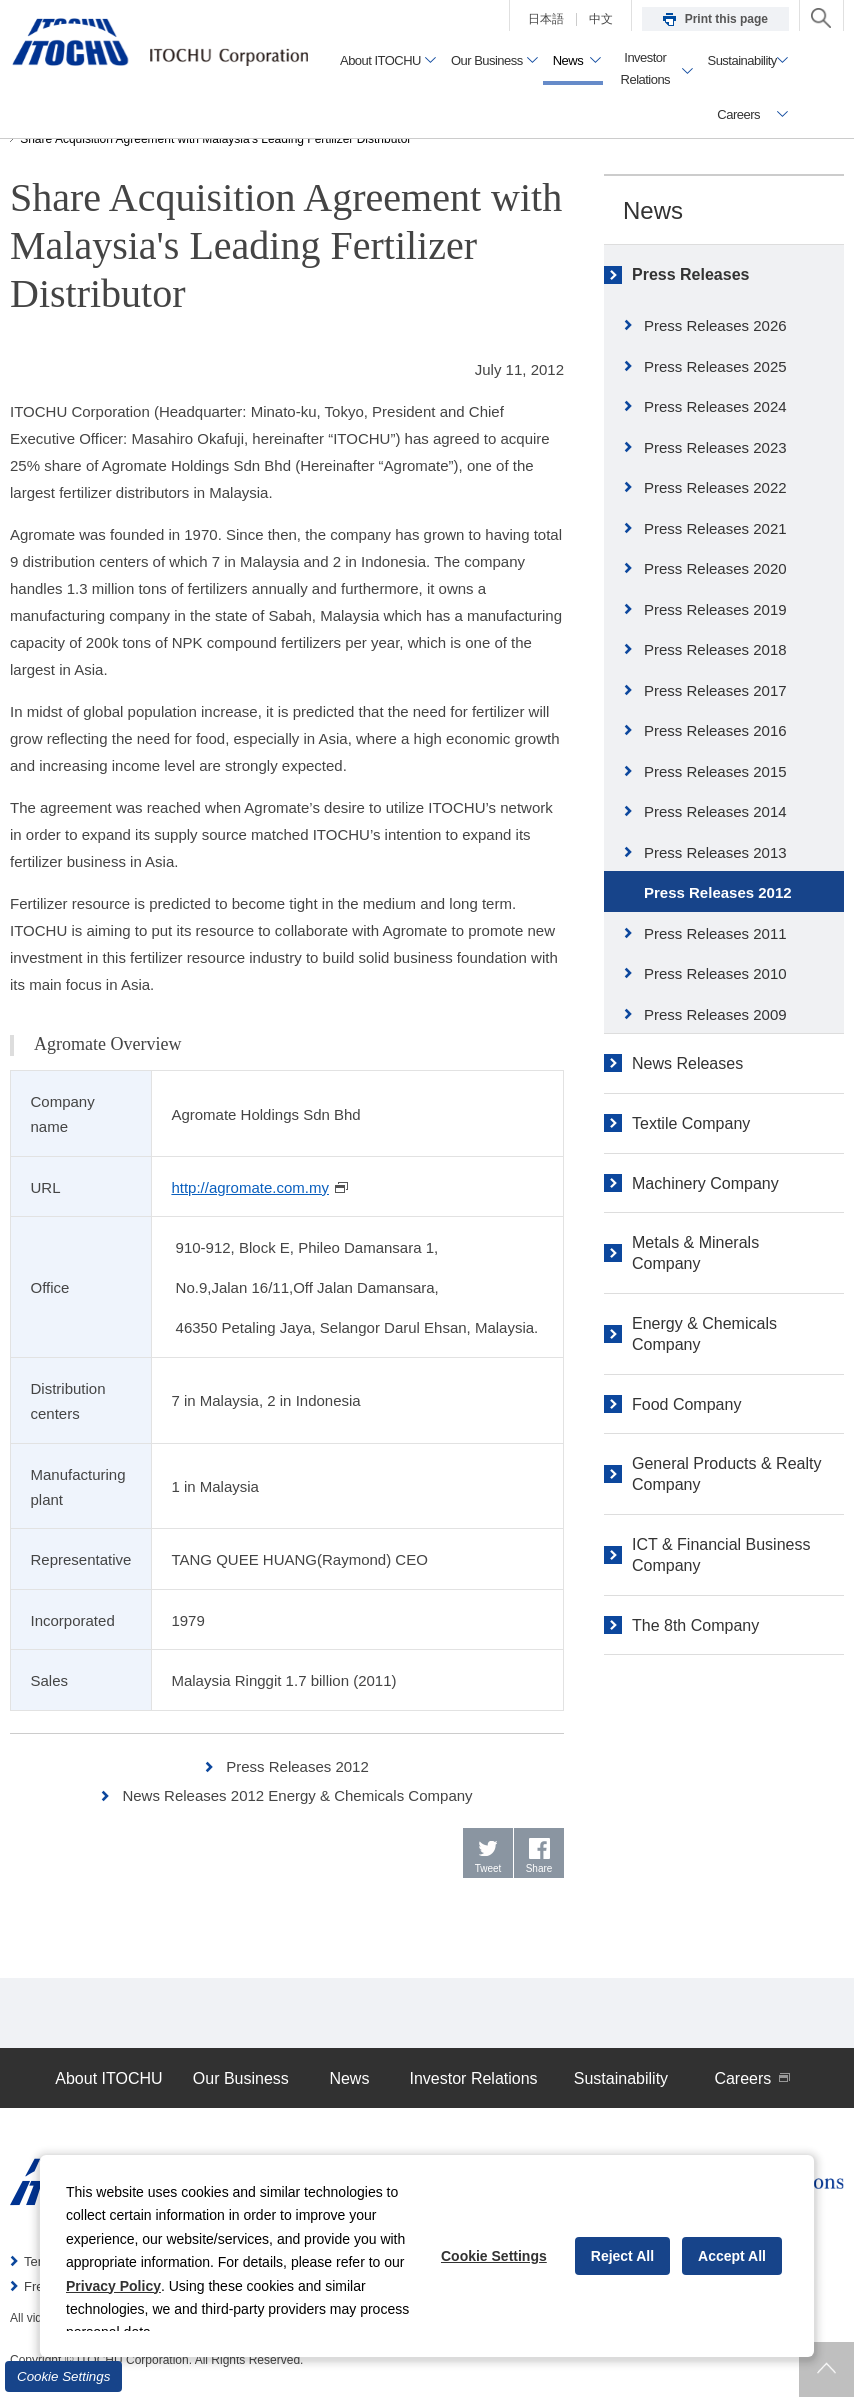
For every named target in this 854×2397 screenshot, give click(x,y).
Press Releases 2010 (715, 973)
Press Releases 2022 (715, 487)
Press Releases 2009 (715, 1014)
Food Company (686, 1404)
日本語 (546, 19)
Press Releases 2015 (715, 771)
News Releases (687, 1063)
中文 (601, 19)
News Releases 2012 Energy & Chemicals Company (297, 1795)
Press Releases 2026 (715, 325)
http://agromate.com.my (260, 1187)
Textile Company (691, 1123)
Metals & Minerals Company (695, 1253)
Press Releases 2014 (715, 811)
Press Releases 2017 (715, 690)
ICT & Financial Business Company (721, 1555)
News (653, 210)
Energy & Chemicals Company (704, 1334)
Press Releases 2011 (715, 933)
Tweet (488, 1868)
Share (539, 1868)
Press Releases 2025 (715, 366)
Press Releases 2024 (715, 406)
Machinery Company (705, 1183)
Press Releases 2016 (715, 730)
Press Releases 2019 (715, 609)
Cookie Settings (63, 2376)
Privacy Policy (113, 2286)
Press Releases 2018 (715, 649)
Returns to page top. (826, 2369)
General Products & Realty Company (726, 1474)
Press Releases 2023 (715, 447)
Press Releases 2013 (715, 852)
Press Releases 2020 (715, 568)
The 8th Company (695, 1625)
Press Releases (690, 274)
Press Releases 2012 (297, 1766)
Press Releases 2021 (715, 528)
